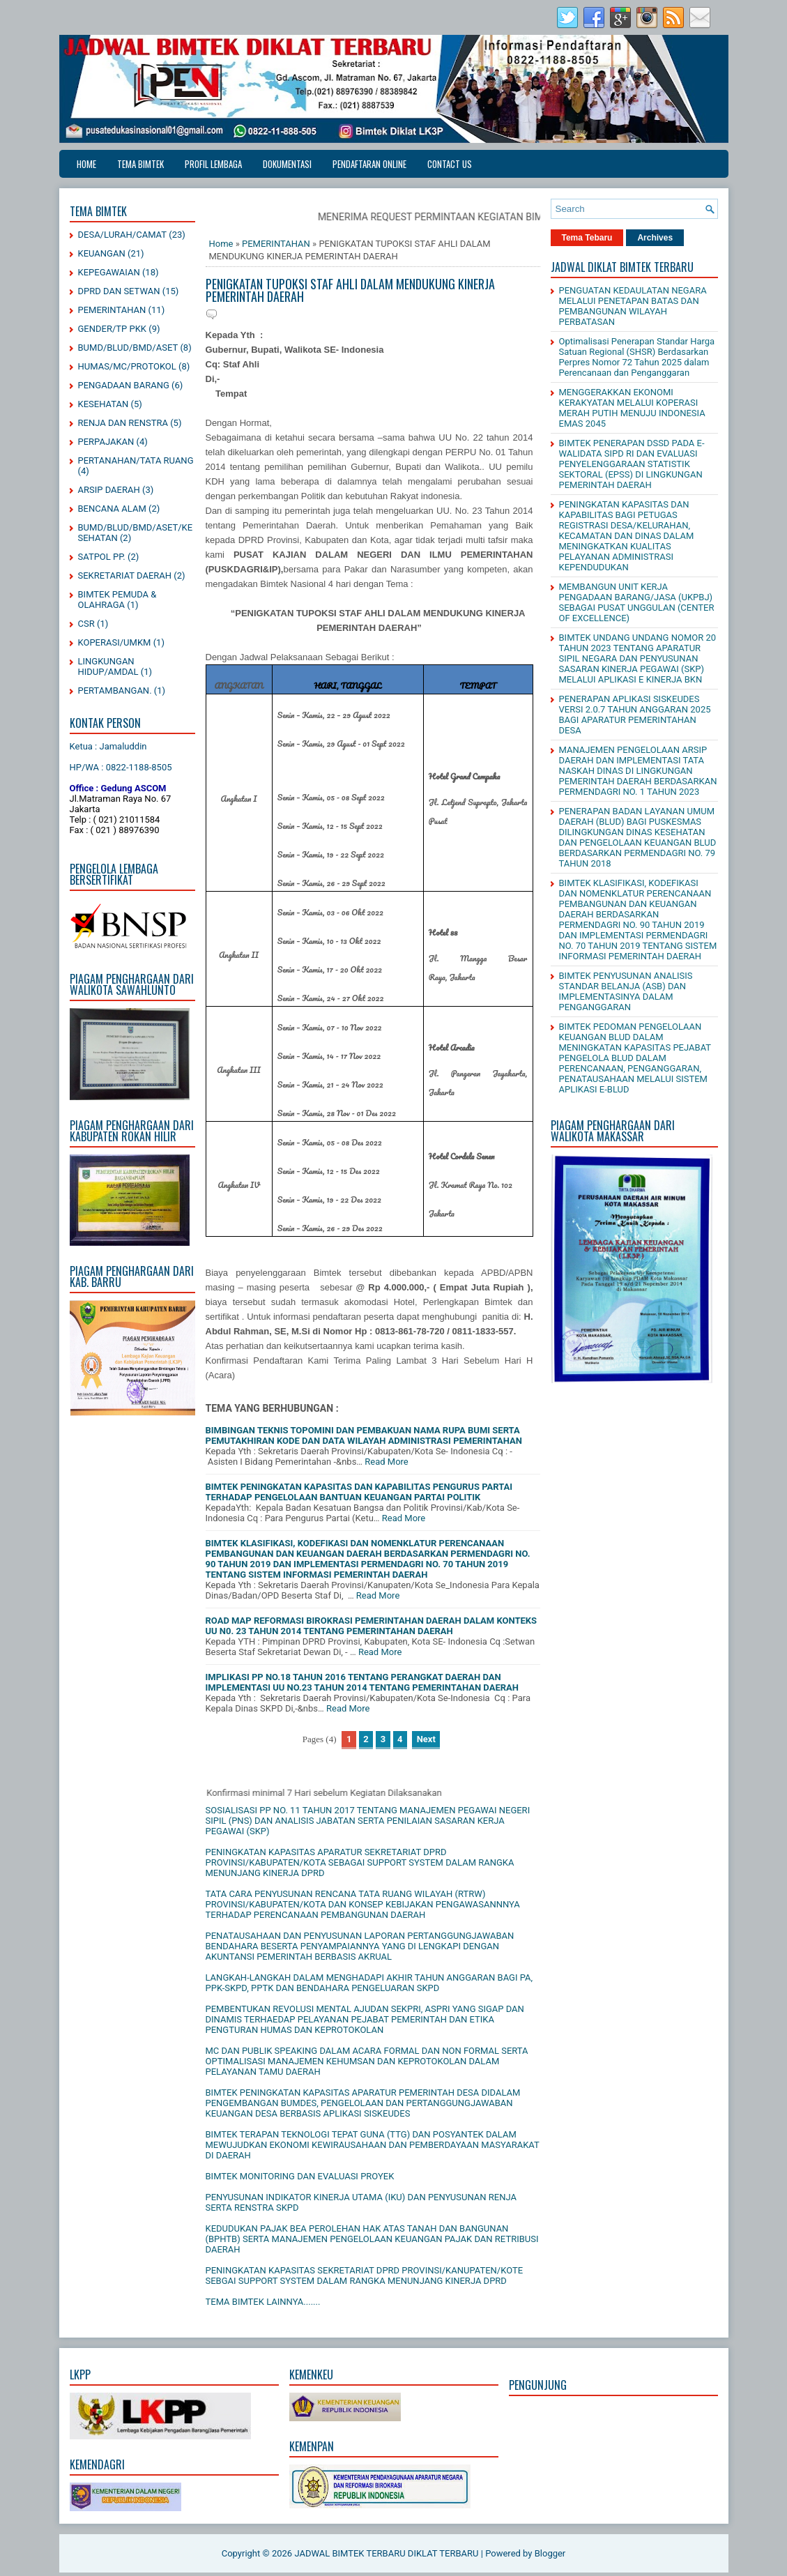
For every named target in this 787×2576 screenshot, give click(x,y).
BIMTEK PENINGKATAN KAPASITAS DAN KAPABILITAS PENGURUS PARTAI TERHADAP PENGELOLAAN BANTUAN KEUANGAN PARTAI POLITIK (359, 1491)
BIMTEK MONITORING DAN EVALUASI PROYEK (300, 2176)
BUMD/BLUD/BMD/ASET (128, 347)
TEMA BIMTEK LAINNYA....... (263, 2301)
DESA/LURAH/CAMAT (122, 234)
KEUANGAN (101, 253)
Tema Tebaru (587, 238)
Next (426, 1739)
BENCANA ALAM (112, 508)
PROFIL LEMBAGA (213, 164)
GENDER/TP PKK (112, 328)
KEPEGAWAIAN (109, 272)
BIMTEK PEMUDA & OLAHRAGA (117, 599)
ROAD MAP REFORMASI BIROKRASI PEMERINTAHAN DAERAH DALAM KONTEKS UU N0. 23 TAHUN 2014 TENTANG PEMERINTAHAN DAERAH (371, 1625)
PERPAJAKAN (106, 441)
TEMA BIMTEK (140, 164)
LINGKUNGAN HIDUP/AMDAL (108, 666)
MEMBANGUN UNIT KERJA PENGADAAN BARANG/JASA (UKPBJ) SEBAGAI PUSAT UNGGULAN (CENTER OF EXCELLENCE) (637, 602)
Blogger (550, 2553)
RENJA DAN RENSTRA (123, 423)
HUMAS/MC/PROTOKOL (127, 366)
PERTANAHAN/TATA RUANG (136, 460)
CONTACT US (449, 164)
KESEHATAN (103, 404)
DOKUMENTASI (287, 164)
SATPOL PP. (101, 556)
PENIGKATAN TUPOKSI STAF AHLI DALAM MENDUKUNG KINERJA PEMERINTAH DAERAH (350, 290)
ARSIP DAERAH (109, 490)
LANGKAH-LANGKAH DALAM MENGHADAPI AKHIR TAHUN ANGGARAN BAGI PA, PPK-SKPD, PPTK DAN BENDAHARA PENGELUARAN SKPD (369, 1982)
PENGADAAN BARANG (123, 385)
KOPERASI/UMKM (114, 642)
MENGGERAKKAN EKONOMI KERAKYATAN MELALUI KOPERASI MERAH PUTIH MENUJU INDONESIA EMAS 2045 (632, 408)
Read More (386, 1461)
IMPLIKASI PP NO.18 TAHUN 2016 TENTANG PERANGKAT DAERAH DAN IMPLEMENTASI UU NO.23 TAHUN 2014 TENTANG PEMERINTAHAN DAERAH (362, 1682)
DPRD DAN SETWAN (119, 291)
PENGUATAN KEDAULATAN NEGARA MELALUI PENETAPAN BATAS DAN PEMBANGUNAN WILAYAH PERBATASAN (633, 306)
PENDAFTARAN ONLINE (369, 164)
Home (86, 164)
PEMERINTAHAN (112, 310)
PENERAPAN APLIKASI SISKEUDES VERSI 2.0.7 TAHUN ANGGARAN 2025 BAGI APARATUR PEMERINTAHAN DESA (635, 715)
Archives (655, 238)
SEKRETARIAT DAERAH (125, 575)
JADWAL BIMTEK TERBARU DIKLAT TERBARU (386, 2553)
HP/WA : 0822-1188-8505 (121, 767)
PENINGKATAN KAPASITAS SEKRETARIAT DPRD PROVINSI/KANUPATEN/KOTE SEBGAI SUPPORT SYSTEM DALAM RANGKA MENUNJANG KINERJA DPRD (365, 2275)
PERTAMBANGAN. (115, 690)
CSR (86, 623)
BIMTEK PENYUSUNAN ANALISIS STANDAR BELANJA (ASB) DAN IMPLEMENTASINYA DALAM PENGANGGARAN (626, 991)
